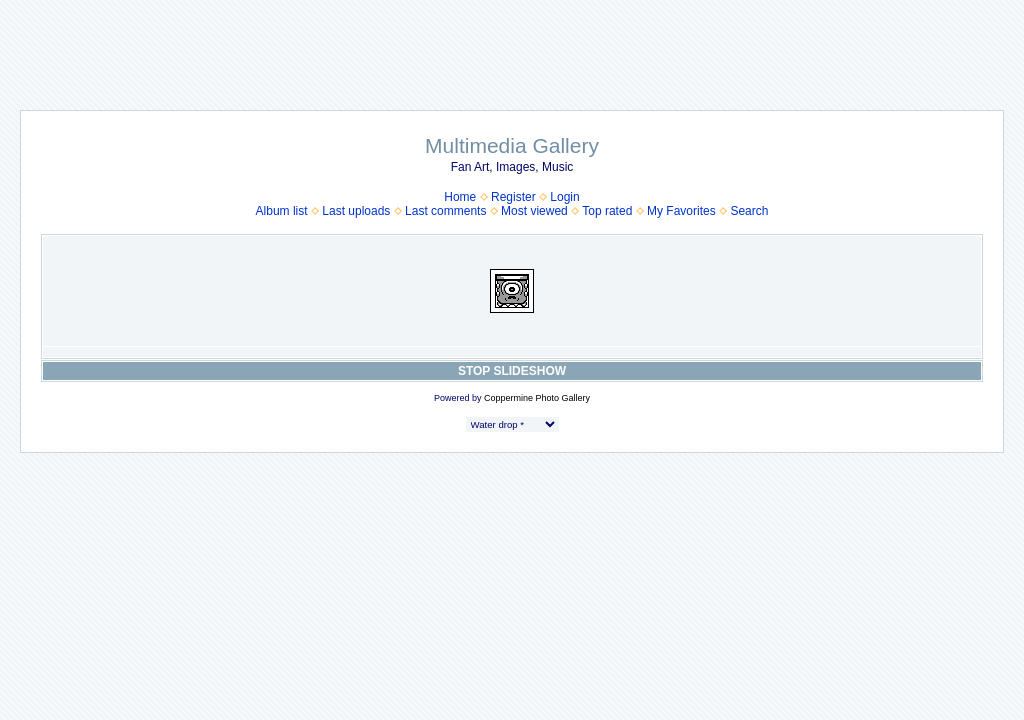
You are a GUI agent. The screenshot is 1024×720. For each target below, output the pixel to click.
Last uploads (356, 211)
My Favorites (681, 211)
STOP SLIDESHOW (512, 371)
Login (564, 197)
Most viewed (534, 211)
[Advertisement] (512, 45)
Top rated (607, 211)
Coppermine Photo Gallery (537, 398)
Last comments (445, 211)
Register (513, 197)
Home (460, 197)
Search (749, 211)
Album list (282, 211)
